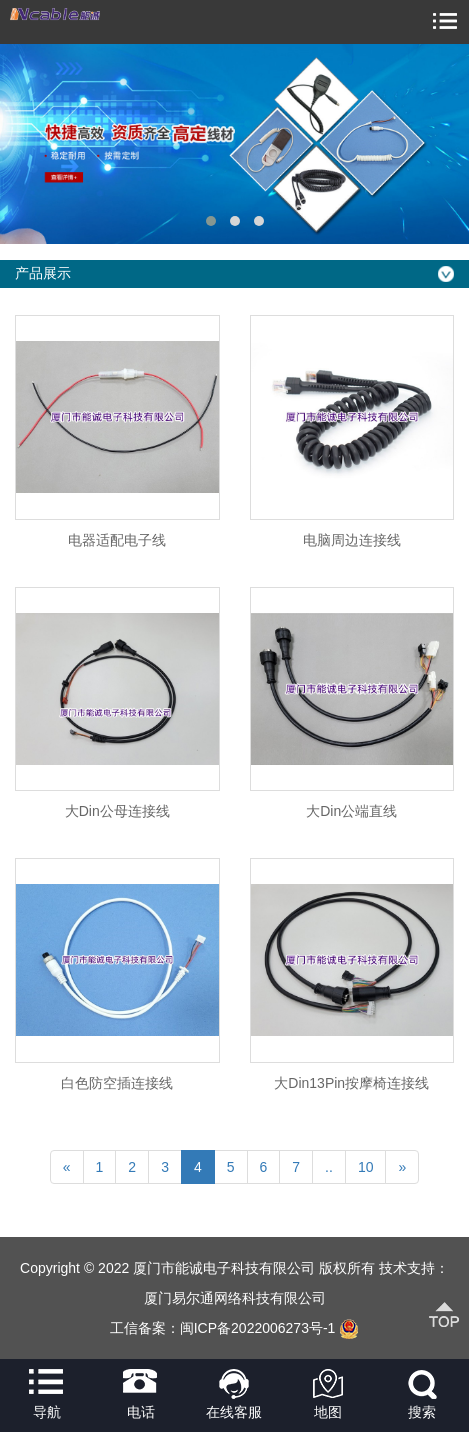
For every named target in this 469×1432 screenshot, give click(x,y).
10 (366, 1167)
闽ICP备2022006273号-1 (258, 1328)
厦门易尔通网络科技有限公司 (235, 1298)
